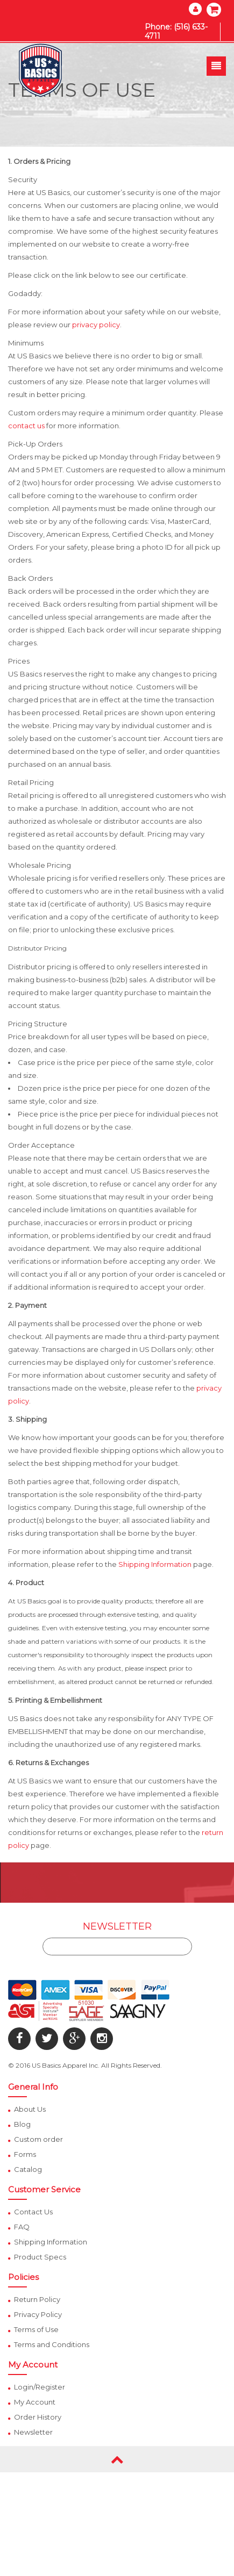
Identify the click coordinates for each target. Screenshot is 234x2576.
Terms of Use (36, 2329)
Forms (25, 2154)
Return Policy (37, 2299)
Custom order (38, 2139)
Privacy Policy (38, 2314)
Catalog (28, 2169)
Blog (22, 2124)
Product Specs (40, 2257)
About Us (30, 2109)
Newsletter (33, 2432)
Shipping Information (155, 1564)
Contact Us (33, 2211)
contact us (26, 425)
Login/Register (39, 2387)
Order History (37, 2417)
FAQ (22, 2226)
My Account (34, 2402)
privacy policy (96, 324)
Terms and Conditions (51, 2344)
